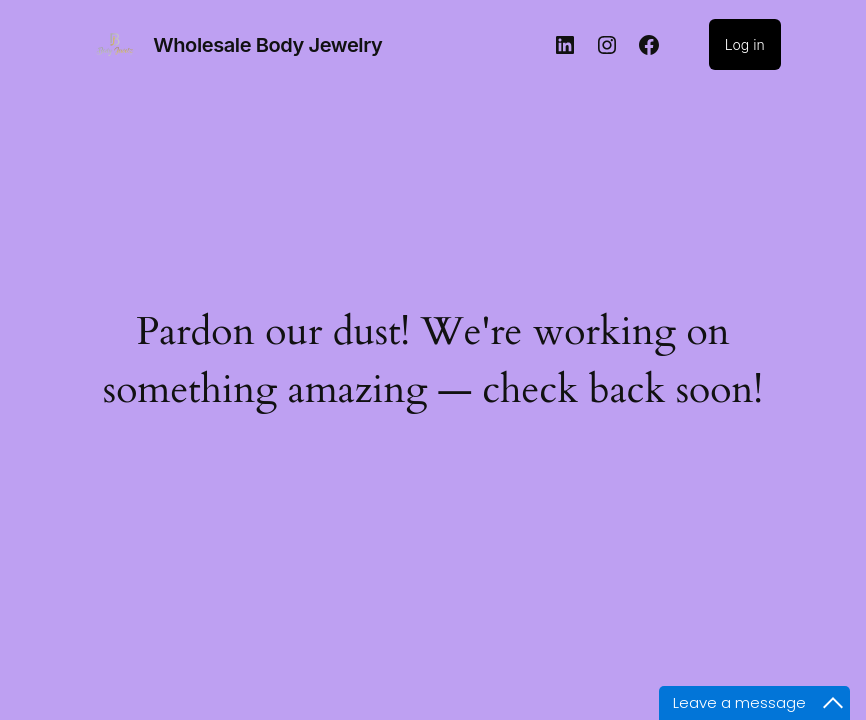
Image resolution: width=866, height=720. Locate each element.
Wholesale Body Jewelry (267, 45)
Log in (745, 44)
